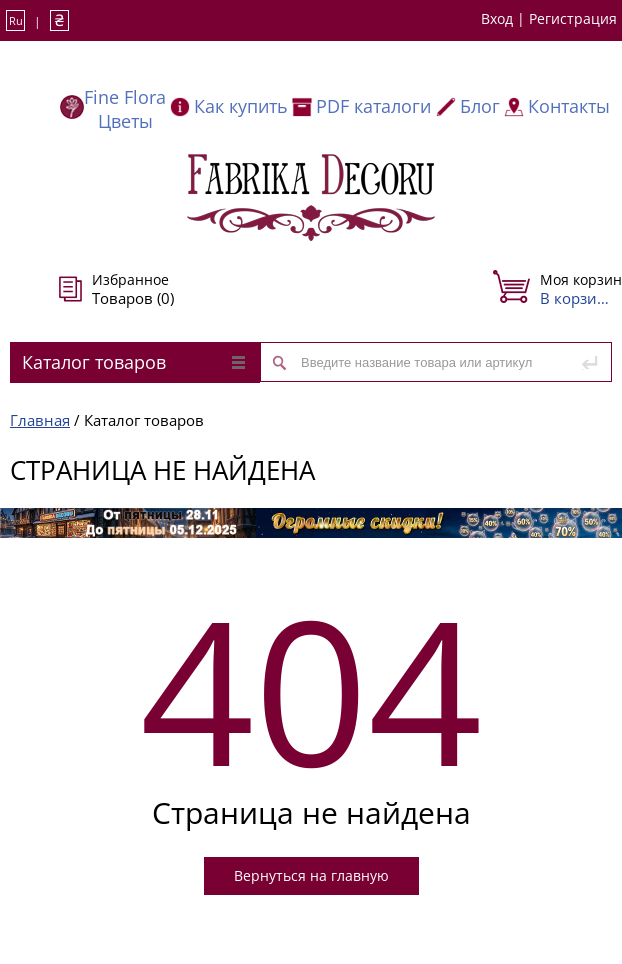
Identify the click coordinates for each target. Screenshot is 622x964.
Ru (16, 20)
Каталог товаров (133, 362)
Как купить (241, 106)
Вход (497, 18)
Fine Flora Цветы (125, 109)
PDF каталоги (373, 106)
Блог (480, 106)
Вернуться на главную (311, 875)
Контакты (569, 106)
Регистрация (573, 18)
